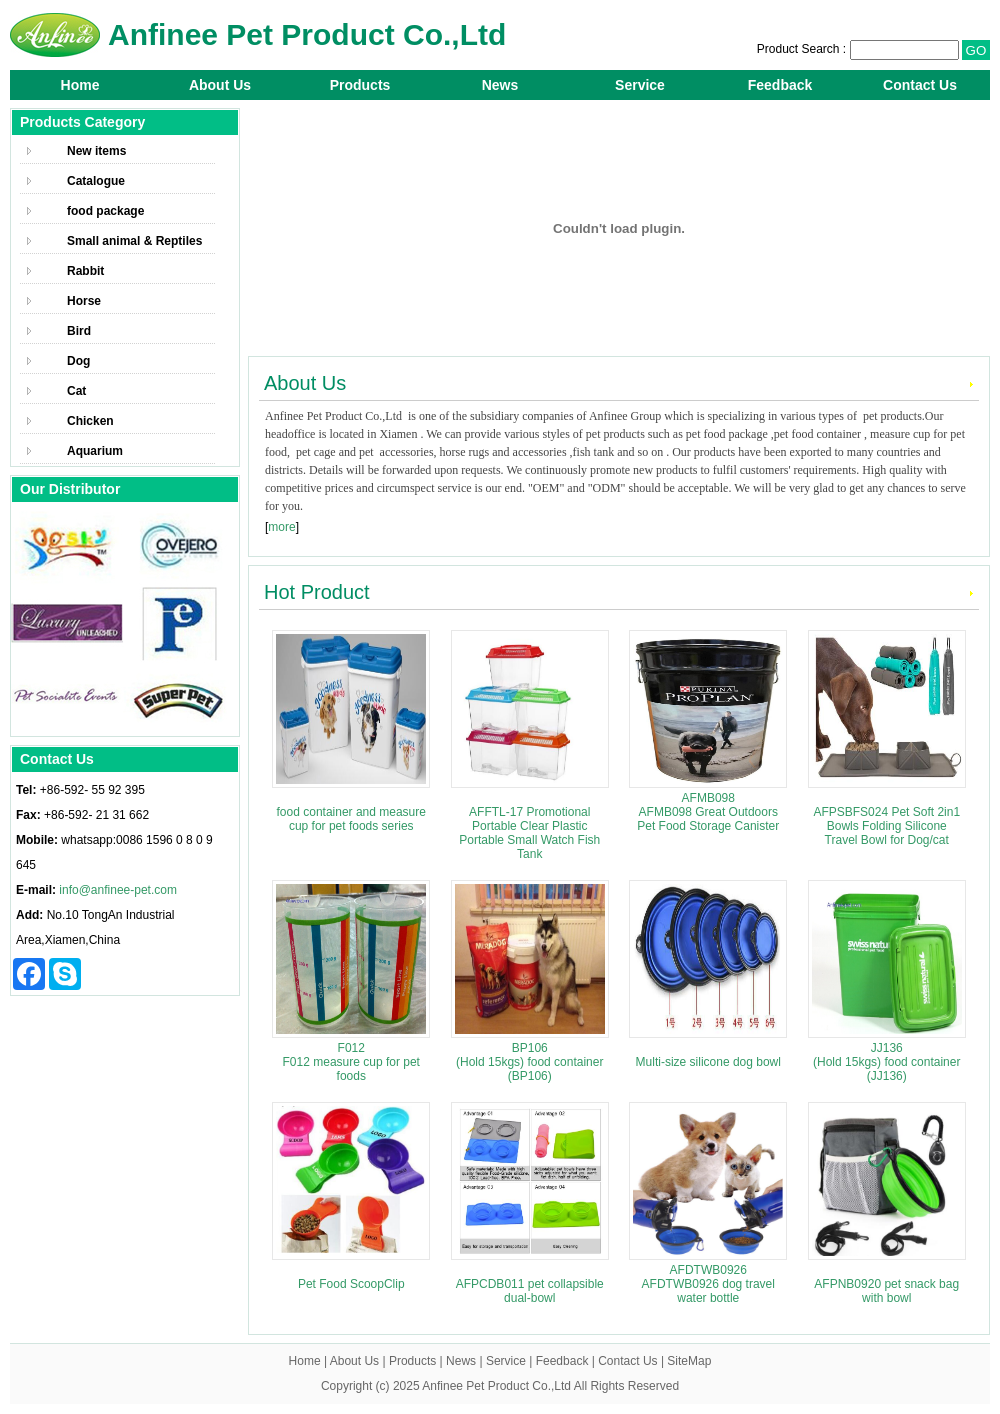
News (500, 85)
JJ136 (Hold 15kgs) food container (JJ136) (886, 1062)
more (281, 527)
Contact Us (920, 85)
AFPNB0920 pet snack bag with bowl (886, 1291)
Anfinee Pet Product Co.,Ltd (496, 1386)
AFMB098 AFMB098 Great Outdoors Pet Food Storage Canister (708, 812)
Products (360, 85)
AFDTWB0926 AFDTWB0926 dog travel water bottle (708, 1284)
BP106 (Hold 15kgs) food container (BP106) (529, 1062)
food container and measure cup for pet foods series (351, 819)
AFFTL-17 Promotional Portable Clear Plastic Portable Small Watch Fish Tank (529, 833)
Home (80, 85)
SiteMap (689, 1361)
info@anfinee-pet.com (118, 890)
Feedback (780, 85)
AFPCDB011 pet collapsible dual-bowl (530, 1291)
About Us (220, 85)
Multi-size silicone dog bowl (708, 1062)
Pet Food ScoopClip (351, 1284)
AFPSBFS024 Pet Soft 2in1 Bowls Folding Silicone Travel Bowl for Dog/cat (886, 826)
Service (640, 85)
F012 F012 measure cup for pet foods (351, 1062)
